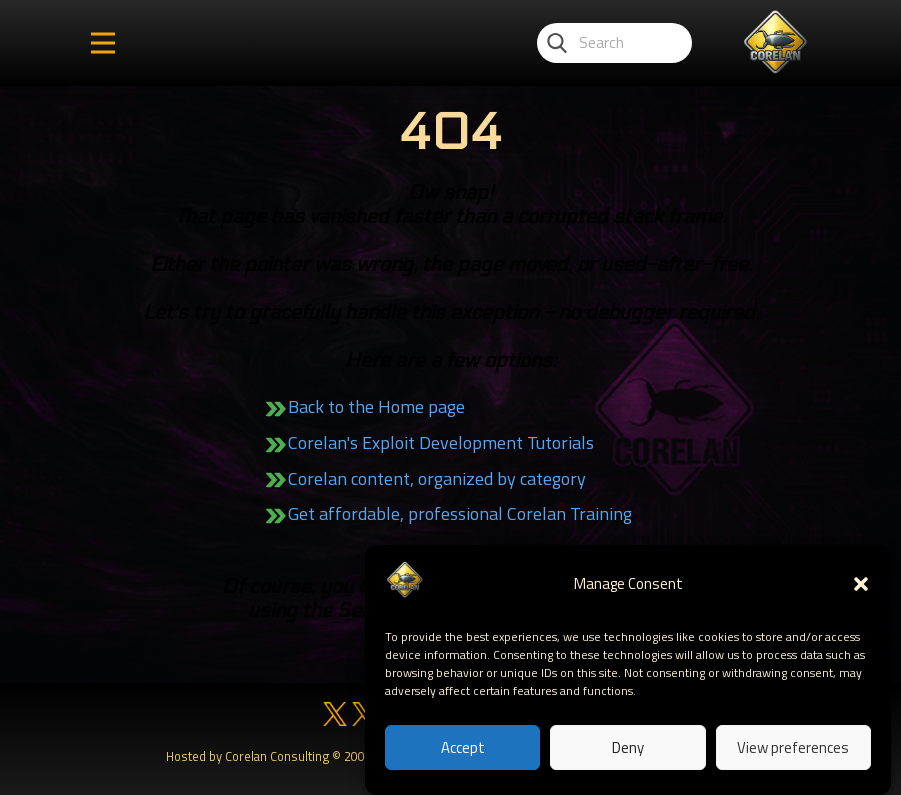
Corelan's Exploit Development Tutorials (441, 442)
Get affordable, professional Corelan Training (460, 513)
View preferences (793, 747)
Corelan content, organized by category (437, 478)
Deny (628, 747)
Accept (463, 747)
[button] (861, 585)
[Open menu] (103, 43)
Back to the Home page (376, 406)
